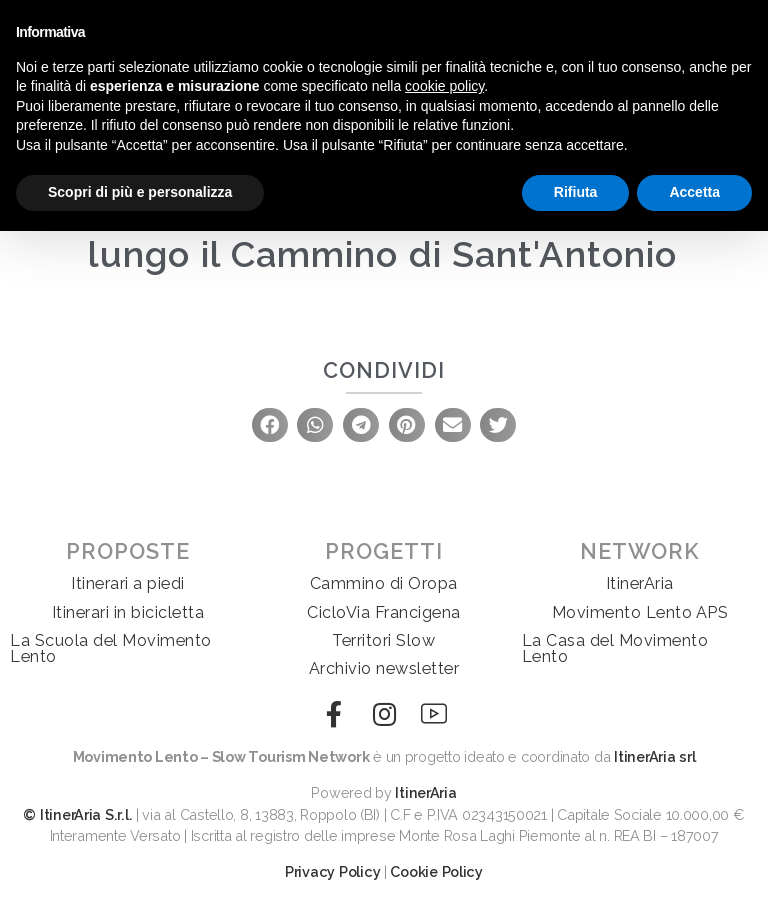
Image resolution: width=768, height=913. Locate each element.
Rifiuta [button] (576, 192)
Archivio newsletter (384, 668)
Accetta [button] (694, 192)
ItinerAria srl (654, 756)
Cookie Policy (436, 871)
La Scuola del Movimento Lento (111, 648)
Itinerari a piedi (128, 583)
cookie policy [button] (444, 86)
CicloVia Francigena (384, 612)
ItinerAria (640, 583)
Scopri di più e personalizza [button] (140, 192)
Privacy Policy (332, 871)
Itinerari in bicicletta (128, 612)
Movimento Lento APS (640, 612)
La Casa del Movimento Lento (615, 648)
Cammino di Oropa (384, 583)
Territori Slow (383, 640)
